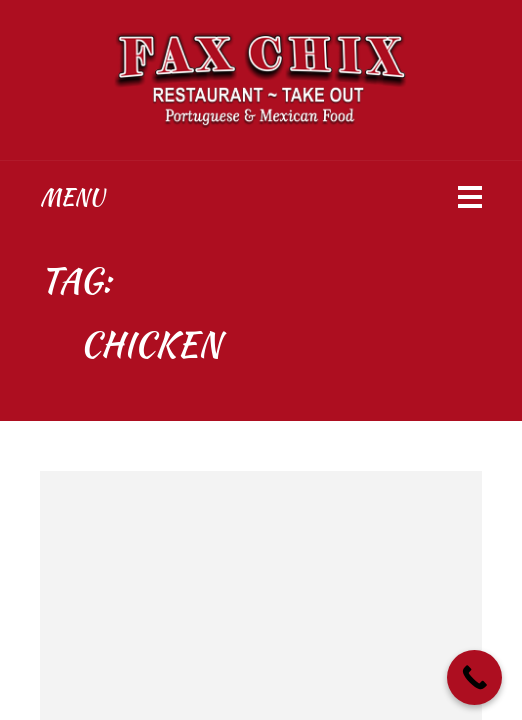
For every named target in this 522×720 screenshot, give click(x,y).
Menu (72, 197)
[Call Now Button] (474, 677)
